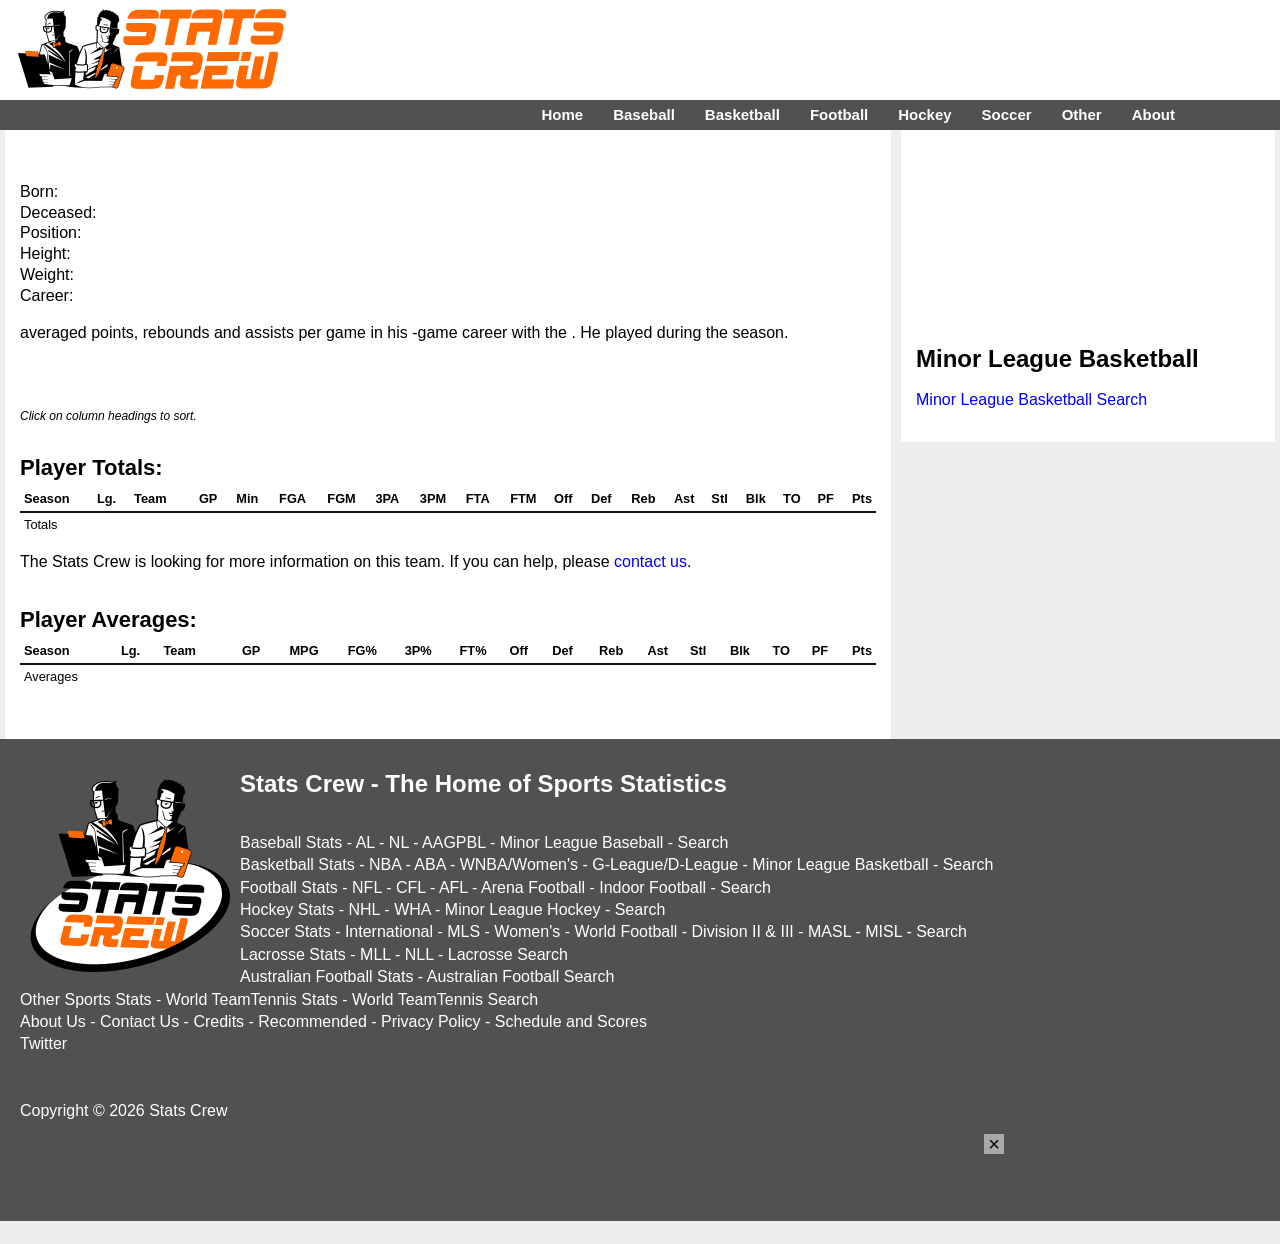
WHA (412, 909)
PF (825, 498)
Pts (862, 498)
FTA (478, 498)
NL (399, 842)
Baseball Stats (291, 842)
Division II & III (743, 931)
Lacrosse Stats (293, 954)
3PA (387, 498)
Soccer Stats (285, 931)
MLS (463, 931)
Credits (218, 1021)
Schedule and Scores (571, 1021)
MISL (883, 931)
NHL (363, 909)
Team (150, 498)
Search (703, 842)
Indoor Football (652, 887)
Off (563, 498)
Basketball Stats (297, 864)
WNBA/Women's (519, 864)
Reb (643, 498)
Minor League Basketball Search (1031, 399)
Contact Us (139, 1021)
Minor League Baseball (582, 842)
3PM (433, 498)
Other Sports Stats (86, 999)
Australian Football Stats (326, 976)
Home (562, 114)
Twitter (43, 1043)
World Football (625, 931)
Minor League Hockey (523, 909)
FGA (292, 498)
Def (601, 498)
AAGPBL (453, 842)
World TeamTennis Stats (252, 999)
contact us (650, 561)
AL (365, 842)
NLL (419, 954)
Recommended (312, 1021)
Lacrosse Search (508, 954)
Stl (719, 498)
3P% (418, 650)
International (389, 931)
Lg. (106, 498)
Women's (527, 931)
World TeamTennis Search (445, 999)
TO (792, 498)
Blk (756, 498)
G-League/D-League (665, 864)
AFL (453, 887)
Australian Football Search (521, 976)
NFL (367, 887)
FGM (341, 498)
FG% (362, 650)
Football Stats (289, 887)
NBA (385, 864)
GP (208, 498)
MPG (303, 650)
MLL (375, 954)
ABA (429, 864)
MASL (829, 931)
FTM (523, 498)
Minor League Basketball (840, 864)
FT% (473, 650)
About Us (53, 1021)
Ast (684, 498)
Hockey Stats (287, 909)
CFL (411, 887)
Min (247, 498)
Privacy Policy (431, 1021)
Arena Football (533, 887)
